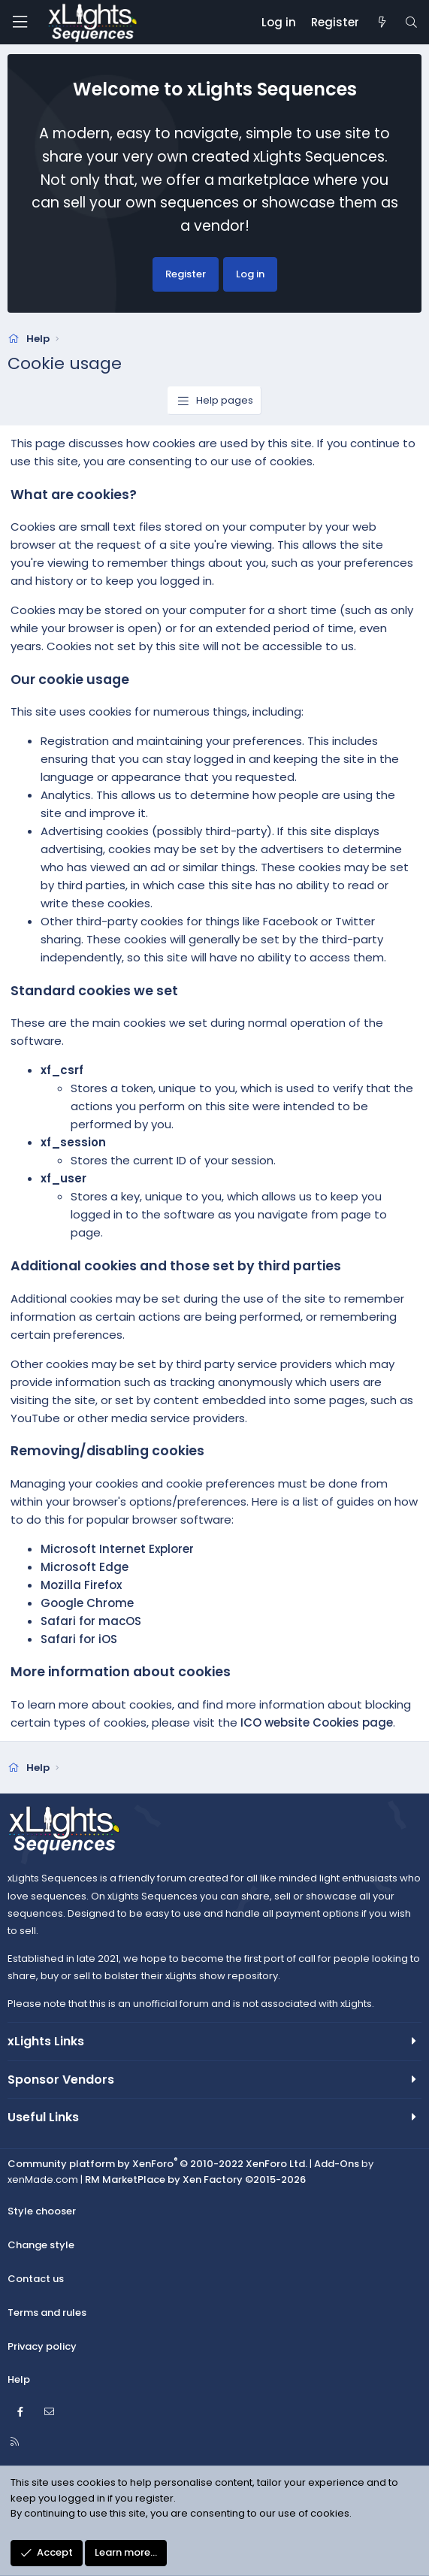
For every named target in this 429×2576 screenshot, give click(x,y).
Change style (41, 2245)
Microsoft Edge (84, 1567)
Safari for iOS (79, 1639)
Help (19, 2379)
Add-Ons (336, 2164)
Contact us (36, 2279)
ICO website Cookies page (316, 1722)
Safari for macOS (91, 1621)
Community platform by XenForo (157, 2164)
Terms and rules (47, 2312)
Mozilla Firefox (81, 1585)
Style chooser (42, 2211)
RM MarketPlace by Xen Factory (195, 2179)
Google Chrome (87, 1603)
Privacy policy (42, 2346)
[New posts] (381, 22)
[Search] (411, 22)
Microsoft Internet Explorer (117, 1549)
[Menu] (19, 22)
